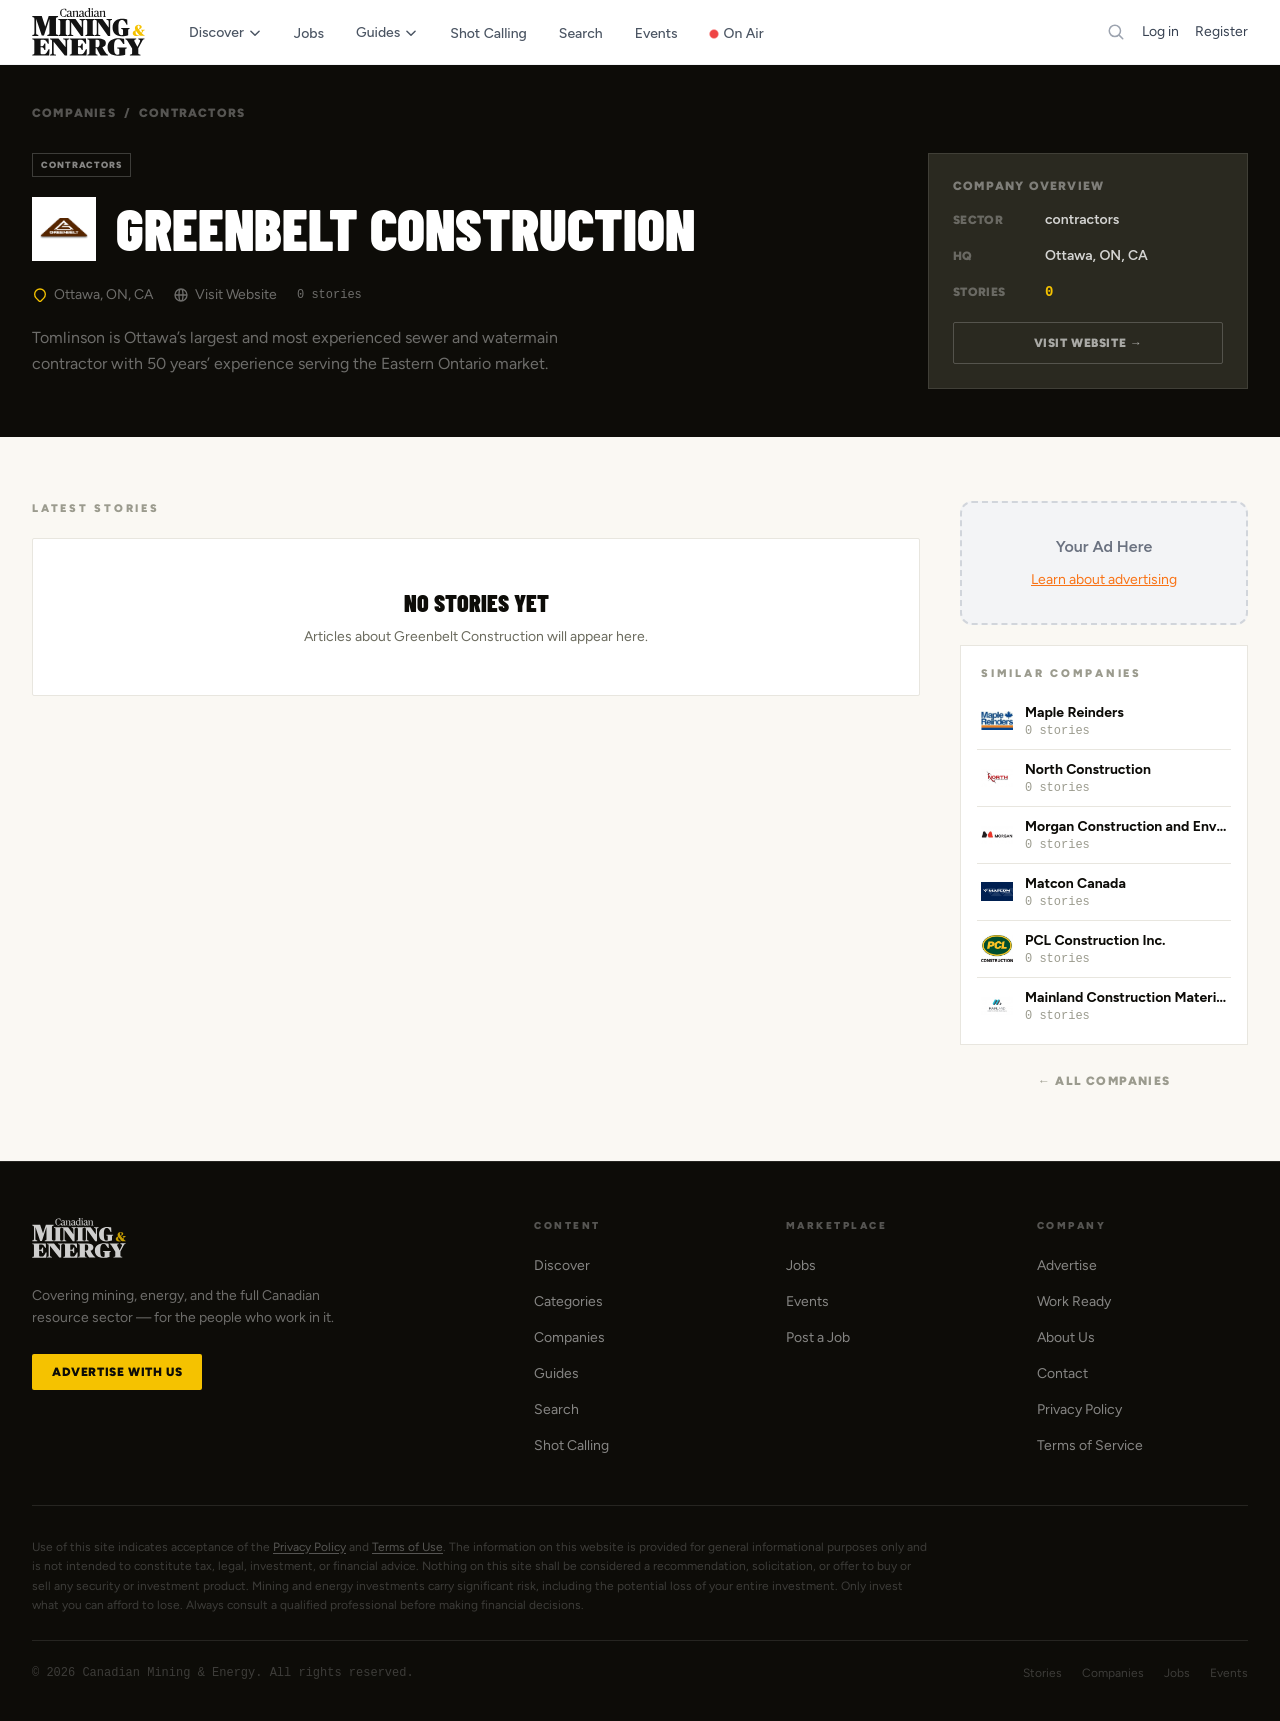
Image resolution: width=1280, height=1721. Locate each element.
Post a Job (818, 1337)
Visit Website (225, 294)
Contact (1062, 1373)
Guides (556, 1373)
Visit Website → (1088, 343)
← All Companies (1104, 1081)
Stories (1042, 1673)
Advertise (1067, 1265)
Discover (562, 1265)
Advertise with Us (117, 1372)
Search (556, 1409)
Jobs (801, 1265)
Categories (568, 1301)
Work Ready (1074, 1301)
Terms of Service (1090, 1445)
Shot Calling (571, 1445)
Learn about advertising (1104, 579)
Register (1221, 31)
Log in (1160, 31)
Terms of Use (407, 1547)
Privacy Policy (1079, 1409)
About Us (1066, 1337)
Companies (74, 113)
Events (807, 1301)
